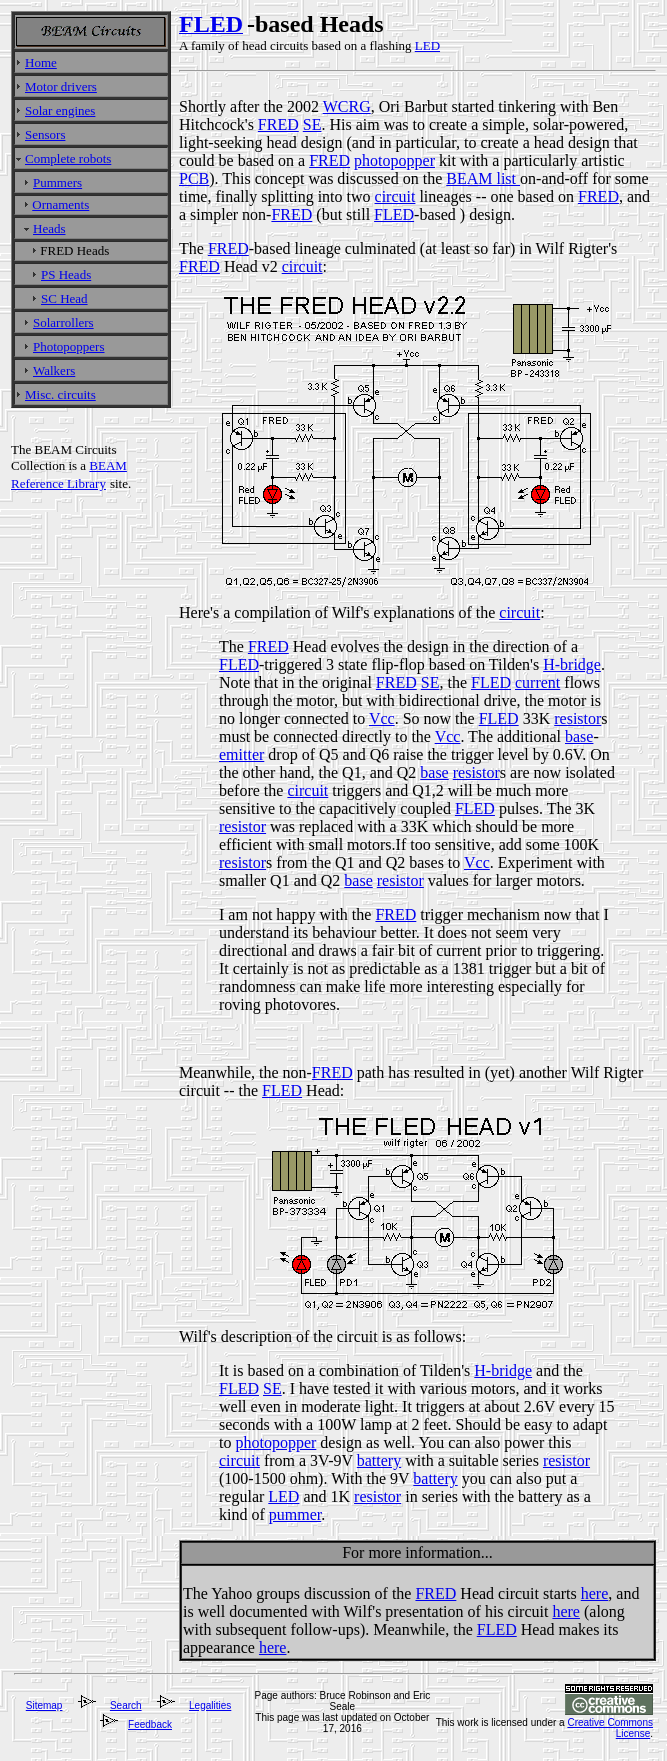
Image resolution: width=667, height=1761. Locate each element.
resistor (577, 718)
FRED (278, 124)
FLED (394, 214)
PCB (194, 178)
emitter (241, 754)
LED (283, 1496)
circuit (395, 196)
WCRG (347, 106)
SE (312, 124)
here (595, 1593)
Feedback (150, 1724)
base (579, 736)
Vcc (382, 718)
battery (379, 1460)
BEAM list (483, 178)
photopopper (394, 160)
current (537, 682)
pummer (295, 1514)
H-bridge (572, 664)
